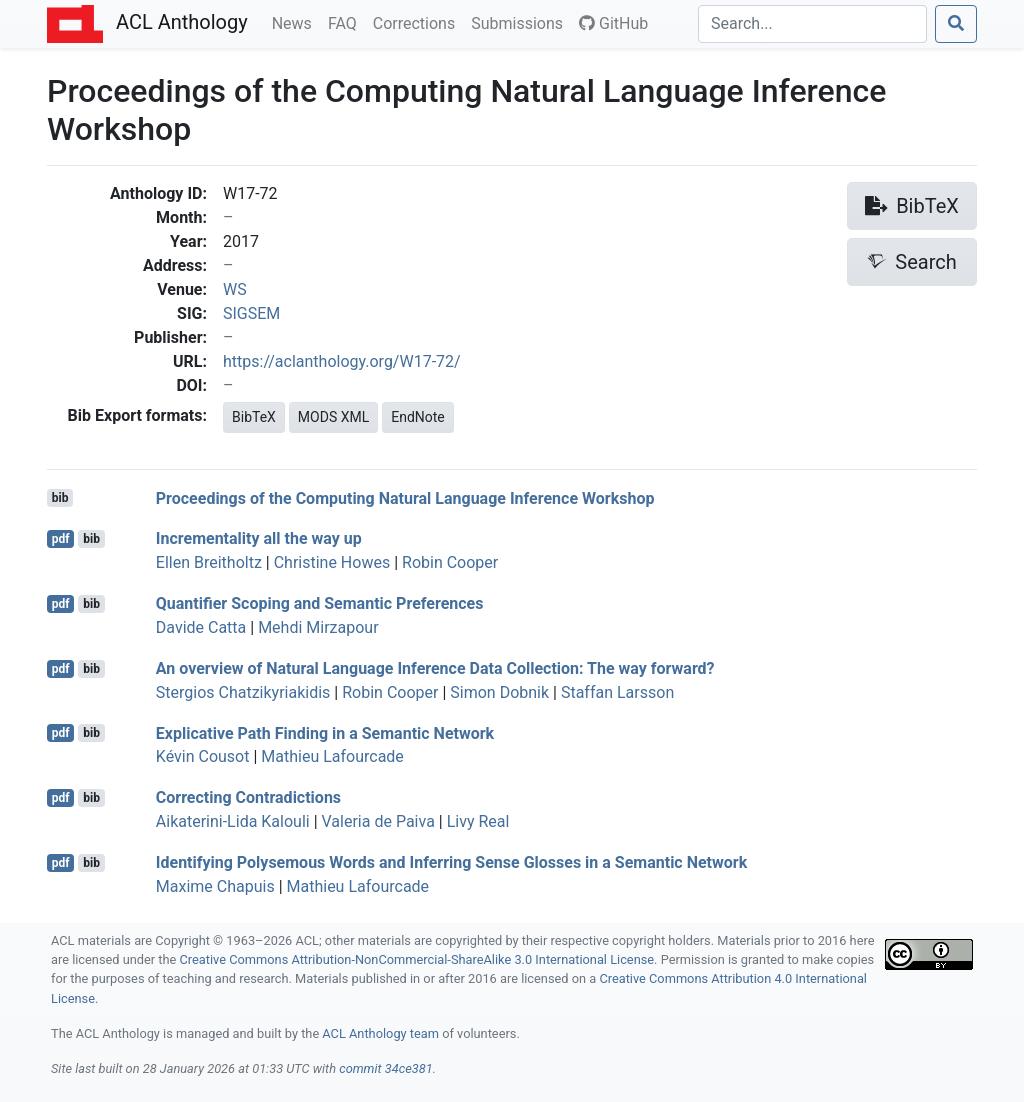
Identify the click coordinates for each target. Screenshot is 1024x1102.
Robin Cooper (450, 562)
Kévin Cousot (203, 756)
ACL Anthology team (380, 1033)
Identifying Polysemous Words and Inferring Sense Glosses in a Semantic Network (451, 862)
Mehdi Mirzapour (318, 627)
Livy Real (478, 821)
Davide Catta (201, 627)
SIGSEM (251, 313)
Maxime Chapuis (215, 886)
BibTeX (254, 417)
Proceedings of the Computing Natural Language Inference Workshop (405, 497)
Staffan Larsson (617, 692)
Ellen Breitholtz (209, 562)
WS (235, 289)
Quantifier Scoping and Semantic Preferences (320, 603)
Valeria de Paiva (378, 821)
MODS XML (333, 417)
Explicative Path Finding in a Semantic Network (325, 732)
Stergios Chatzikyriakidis (243, 692)
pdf (61, 539)
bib (60, 498)
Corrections (418, 22)
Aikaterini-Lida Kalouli (233, 821)
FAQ (346, 22)
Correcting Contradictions (248, 797)
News (296, 22)
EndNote (418, 417)
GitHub (613, 23)
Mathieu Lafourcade (332, 756)
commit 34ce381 (386, 1068)
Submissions (521, 22)
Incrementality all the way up (259, 538)
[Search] (812, 24)
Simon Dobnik (499, 692)
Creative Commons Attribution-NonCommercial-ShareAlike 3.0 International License (417, 959)
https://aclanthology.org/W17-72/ (342, 361)
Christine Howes (332, 562)
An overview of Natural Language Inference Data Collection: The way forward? (435, 668)
